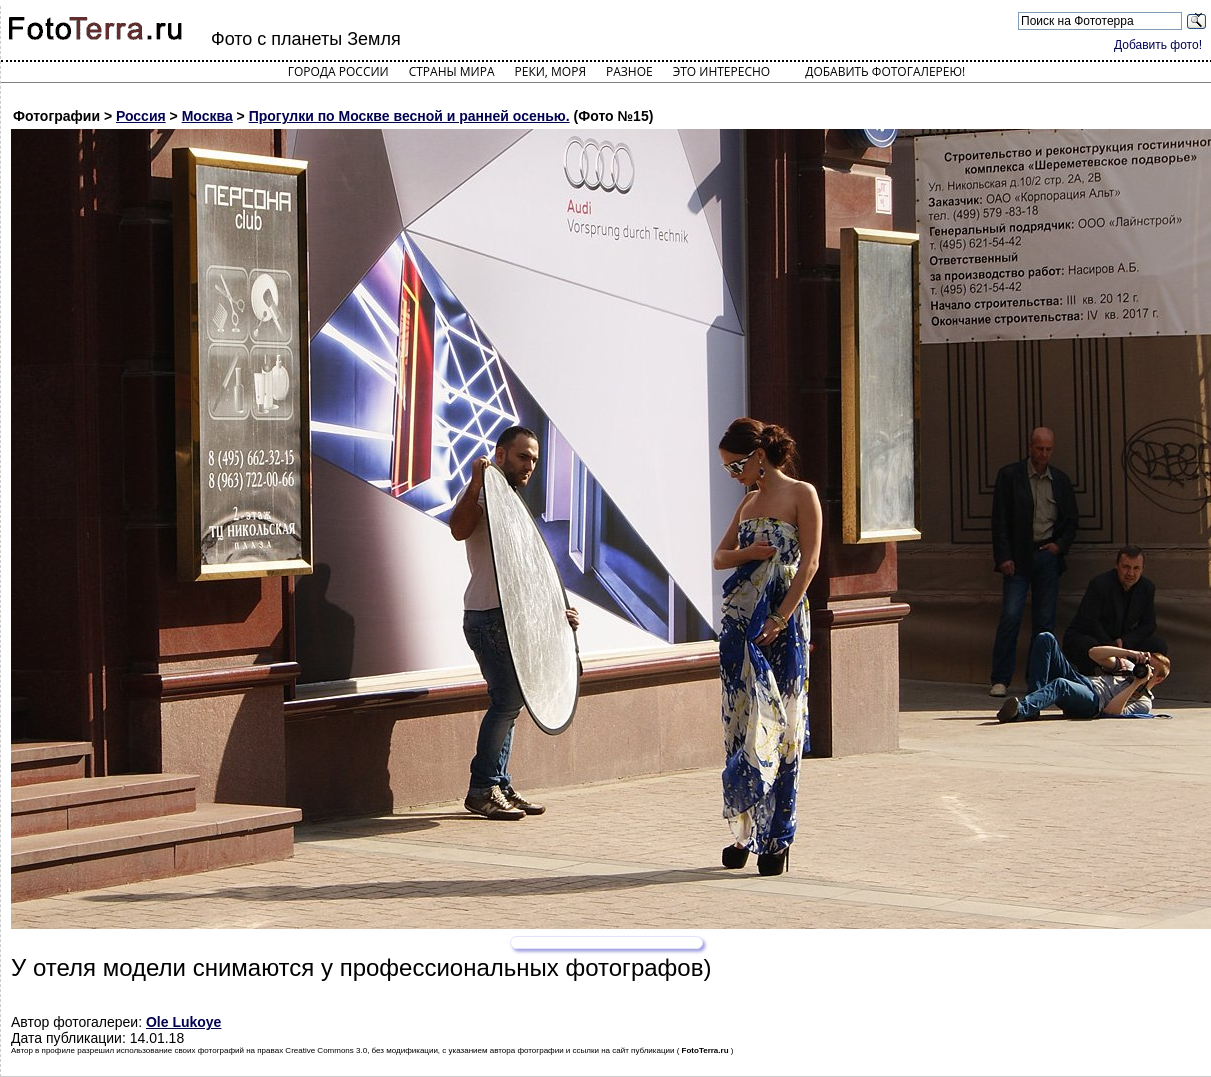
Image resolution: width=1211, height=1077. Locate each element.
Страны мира (452, 71)
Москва (207, 116)
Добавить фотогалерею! (885, 71)
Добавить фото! (1158, 45)
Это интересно (722, 71)
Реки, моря (550, 71)
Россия (141, 116)
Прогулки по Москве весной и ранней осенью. (409, 116)
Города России (338, 71)
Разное (629, 71)
